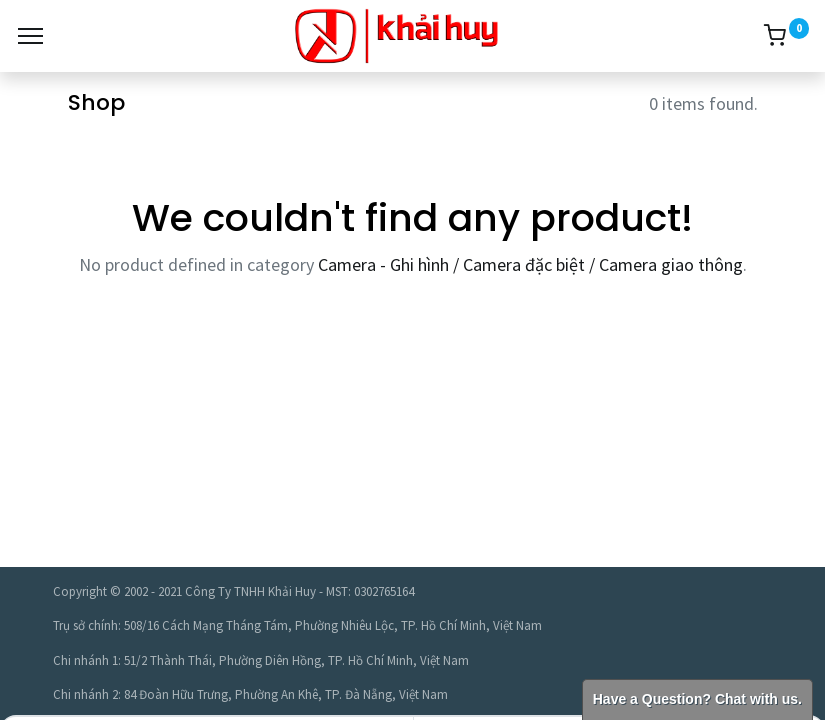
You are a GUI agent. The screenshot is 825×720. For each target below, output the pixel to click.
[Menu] (30, 36)
